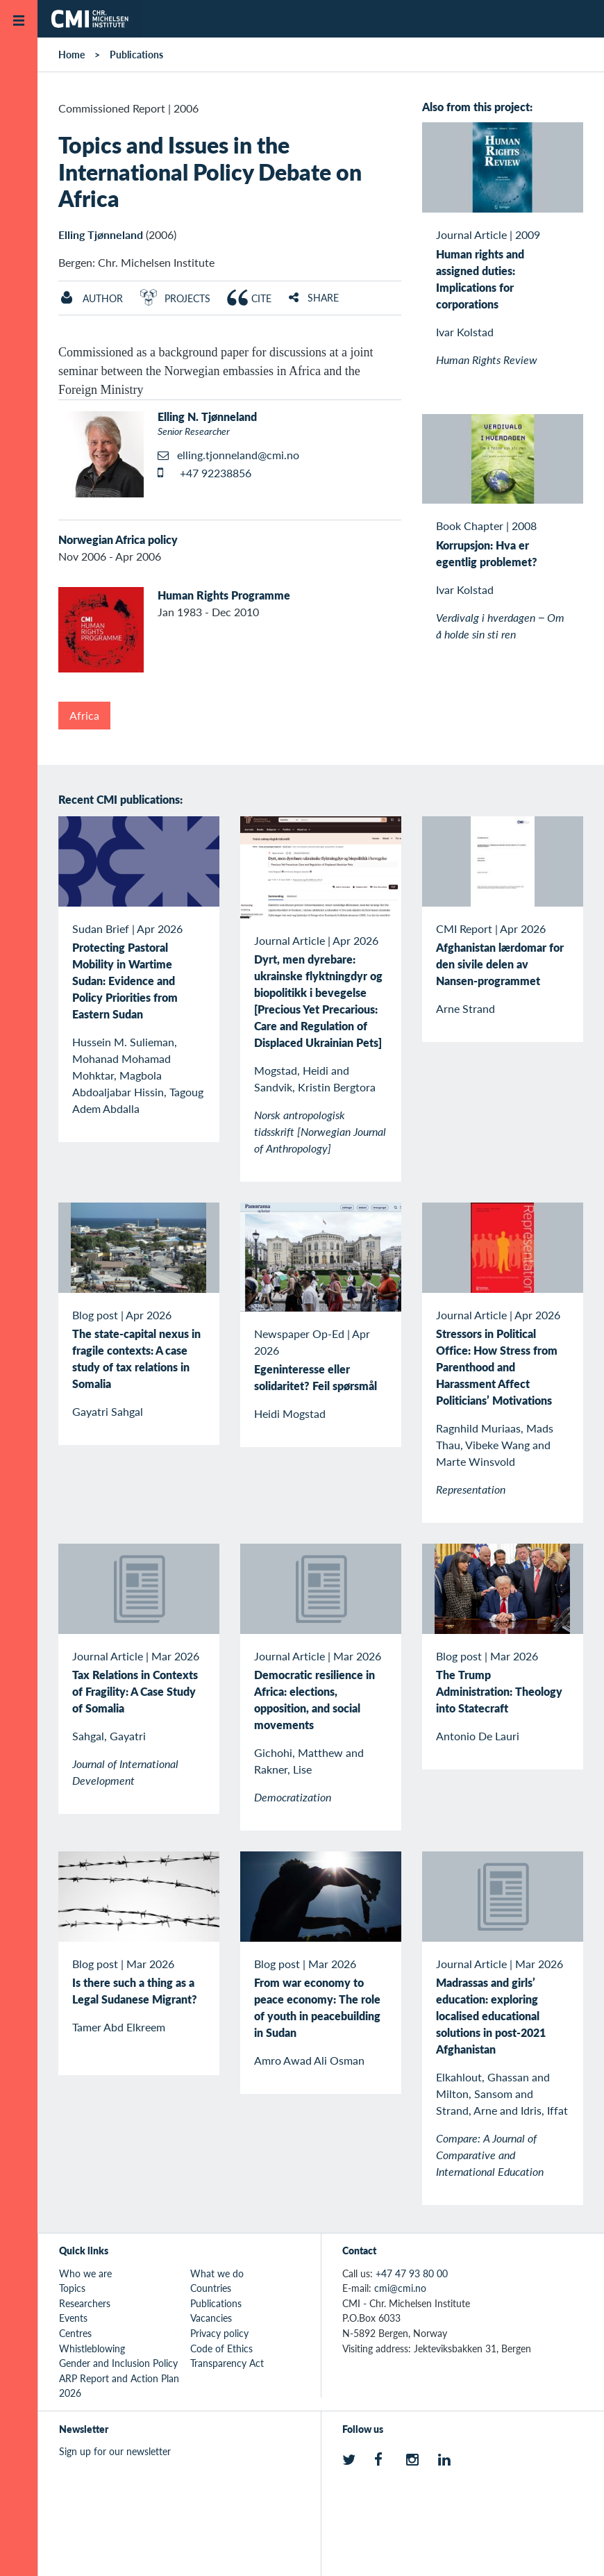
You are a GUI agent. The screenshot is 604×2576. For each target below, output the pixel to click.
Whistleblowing (92, 2348)
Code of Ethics (221, 2348)
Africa (84, 715)
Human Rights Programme (224, 595)
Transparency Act (227, 2363)
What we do (217, 2273)
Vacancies (211, 2318)
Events (73, 2318)
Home (71, 54)
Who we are (85, 2273)
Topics (72, 2288)
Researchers (84, 2303)
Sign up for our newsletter (115, 2451)
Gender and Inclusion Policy (118, 2363)
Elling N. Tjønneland (207, 416)
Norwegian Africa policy (118, 539)
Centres (75, 2333)
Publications (136, 54)
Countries (210, 2288)
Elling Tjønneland (100, 234)
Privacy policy (219, 2333)
